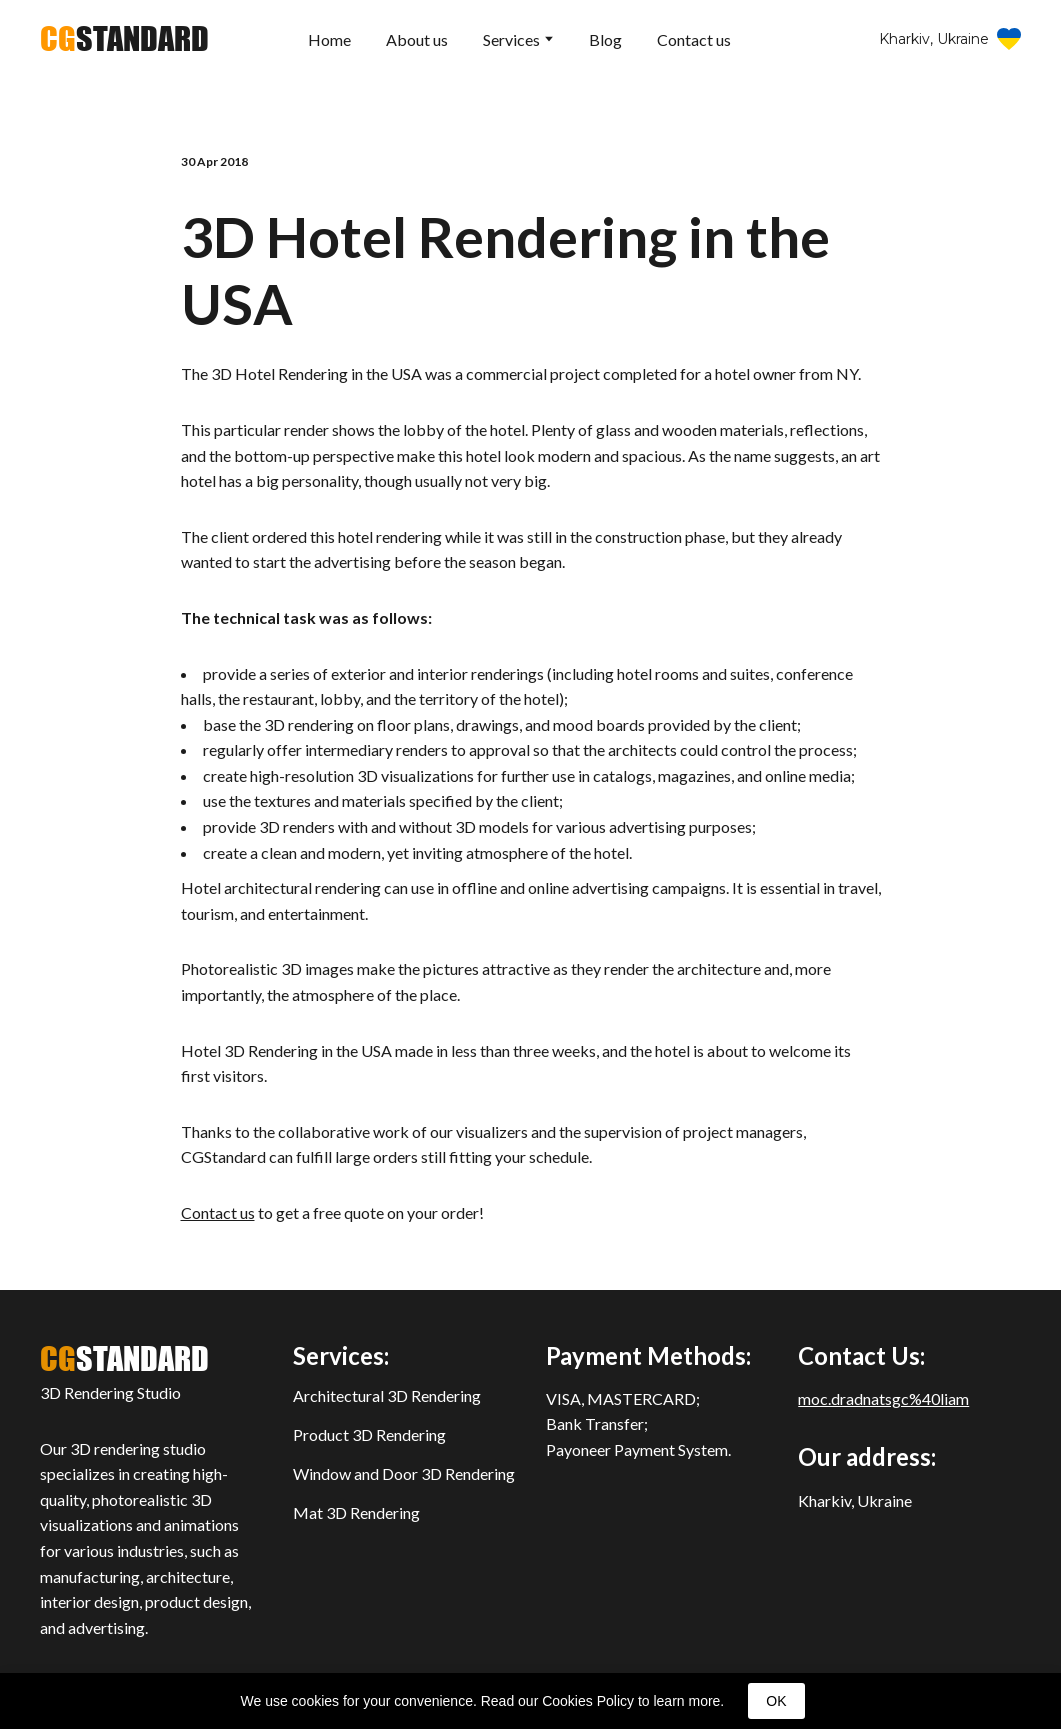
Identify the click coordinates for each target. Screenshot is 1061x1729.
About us (417, 39)
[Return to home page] (124, 39)
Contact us (694, 39)
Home (329, 39)
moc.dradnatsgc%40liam (883, 1398)
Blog (605, 39)
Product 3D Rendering (369, 1434)
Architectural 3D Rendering (387, 1395)
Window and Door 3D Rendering (404, 1473)
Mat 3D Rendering (356, 1512)
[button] (950, 39)
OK (776, 1701)
